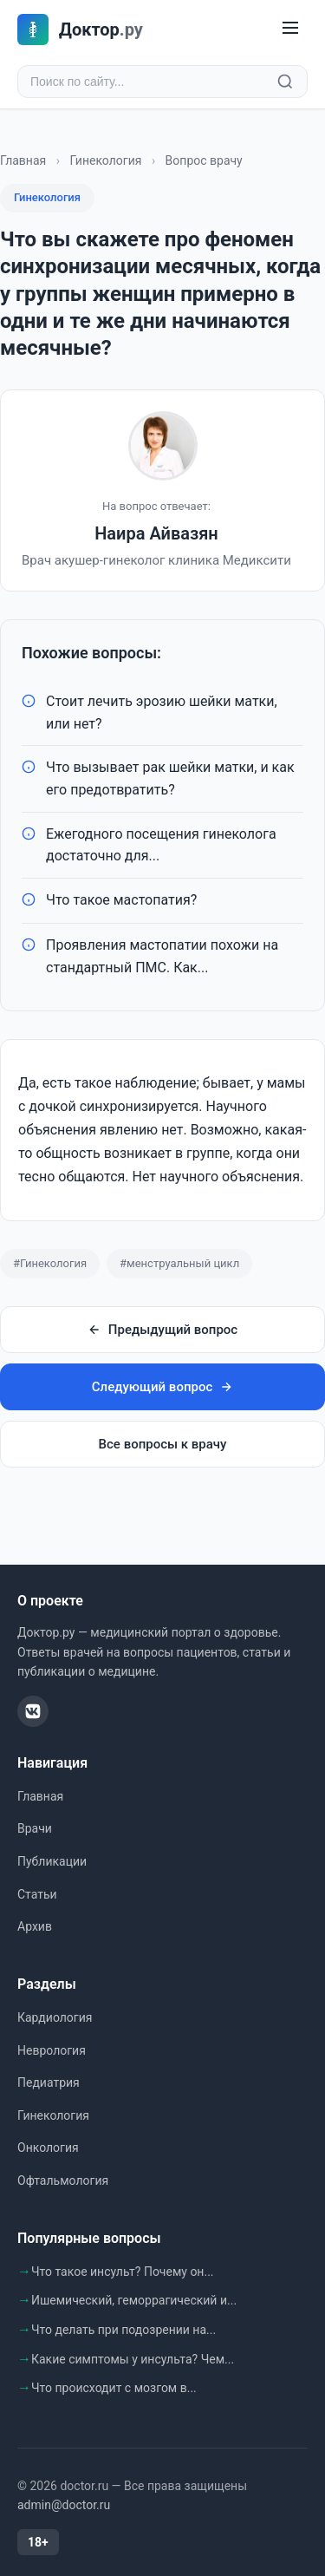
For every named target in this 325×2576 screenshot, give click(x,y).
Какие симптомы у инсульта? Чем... (132, 2359)
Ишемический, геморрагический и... (134, 2300)
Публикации (52, 1861)
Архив (34, 1926)
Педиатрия (48, 2082)
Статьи (37, 1894)
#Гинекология (50, 1263)
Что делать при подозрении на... (123, 2330)
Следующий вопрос (162, 1387)
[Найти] (285, 81)
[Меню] (290, 29)
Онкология (48, 2147)
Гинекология (105, 160)
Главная (23, 160)
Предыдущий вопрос (162, 1329)
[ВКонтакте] (33, 1711)
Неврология (51, 2050)
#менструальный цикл (179, 1263)
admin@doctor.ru (63, 2505)
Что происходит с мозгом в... (114, 2388)
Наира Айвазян (156, 533)
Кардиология (54, 2017)
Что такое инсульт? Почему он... (122, 2272)
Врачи (34, 1828)
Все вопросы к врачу (163, 1444)
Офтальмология (62, 2180)
